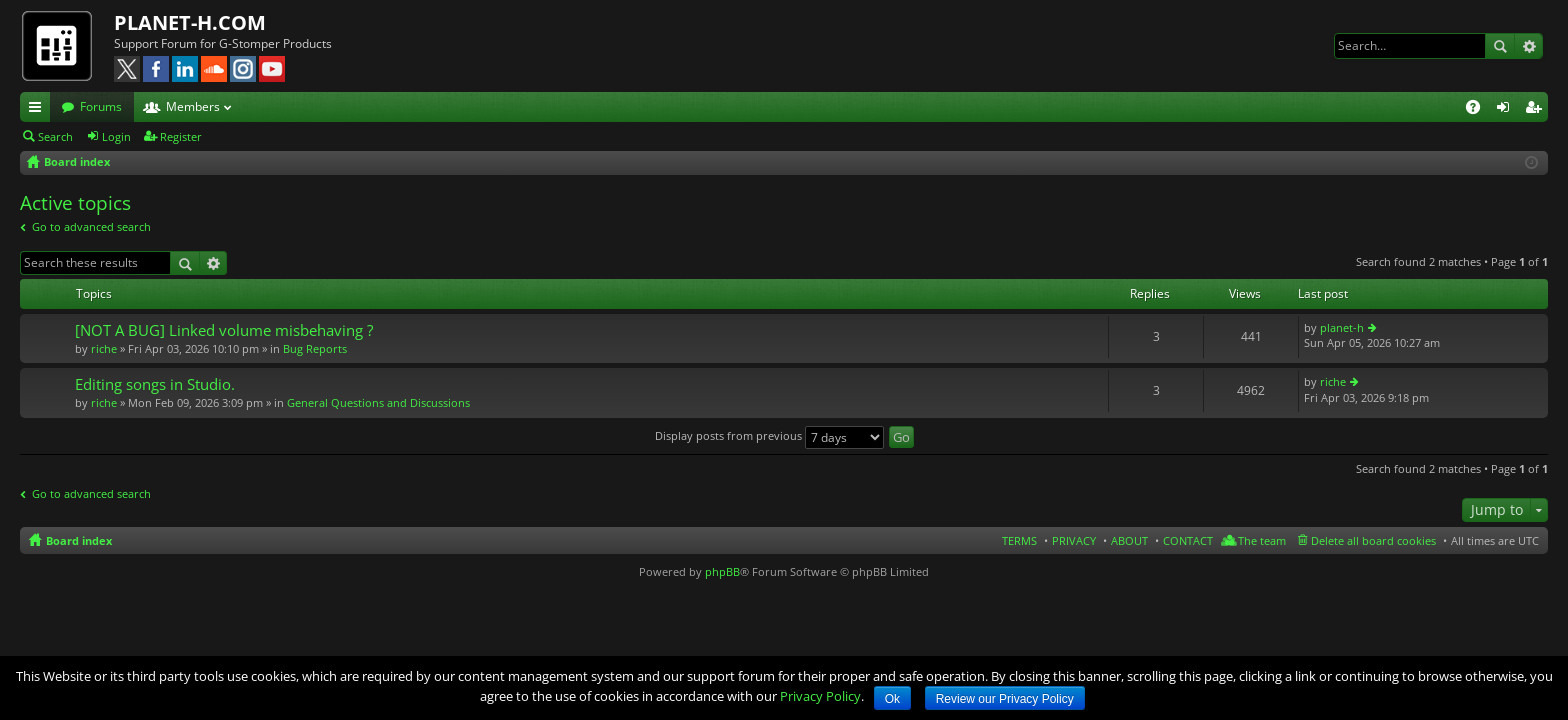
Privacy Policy (820, 696)
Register (181, 136)
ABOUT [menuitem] (1129, 540)
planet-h (1342, 327)
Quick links (39, 110)
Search (1500, 46)
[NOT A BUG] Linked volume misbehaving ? (224, 330)
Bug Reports (315, 348)
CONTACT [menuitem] (1188, 540)
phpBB (722, 571)
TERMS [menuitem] (1019, 540)
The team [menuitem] (1262, 540)
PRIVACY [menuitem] (1074, 540)
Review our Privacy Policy (1005, 699)
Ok (892, 699)
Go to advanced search (91, 226)
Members (193, 106)
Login (116, 136)
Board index (79, 540)
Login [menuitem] (1507, 110)
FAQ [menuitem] (1479, 110)
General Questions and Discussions (378, 402)
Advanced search (1528, 46)
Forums (101, 106)
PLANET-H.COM (190, 22)
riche (104, 348)
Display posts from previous (769, 435)
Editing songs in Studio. (155, 384)
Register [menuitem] (1537, 110)
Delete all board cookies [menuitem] (1373, 540)
